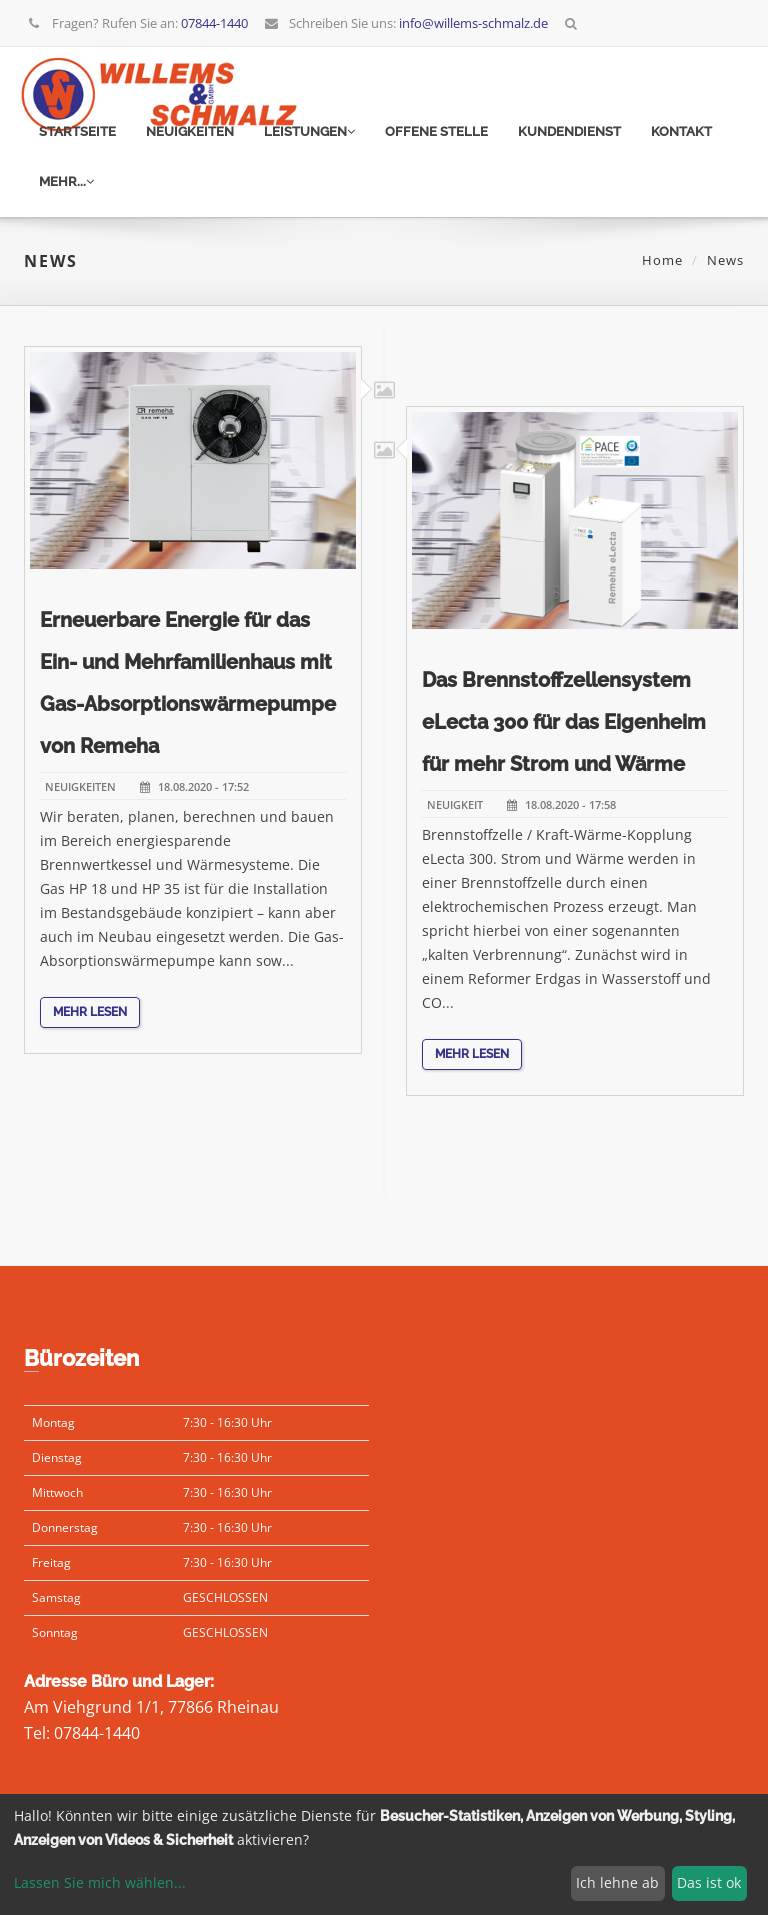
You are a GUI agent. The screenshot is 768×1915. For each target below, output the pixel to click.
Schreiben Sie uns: (406, 23)
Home (662, 260)
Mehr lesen (90, 1036)
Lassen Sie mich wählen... (100, 1882)
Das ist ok (709, 1882)
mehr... (66, 181)
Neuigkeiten (190, 131)
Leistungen (309, 131)
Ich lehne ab (617, 1882)
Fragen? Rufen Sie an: (137, 23)
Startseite (77, 131)
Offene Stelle (436, 131)
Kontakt (681, 131)
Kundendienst (569, 131)
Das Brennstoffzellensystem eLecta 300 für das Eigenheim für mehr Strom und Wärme (564, 746)
